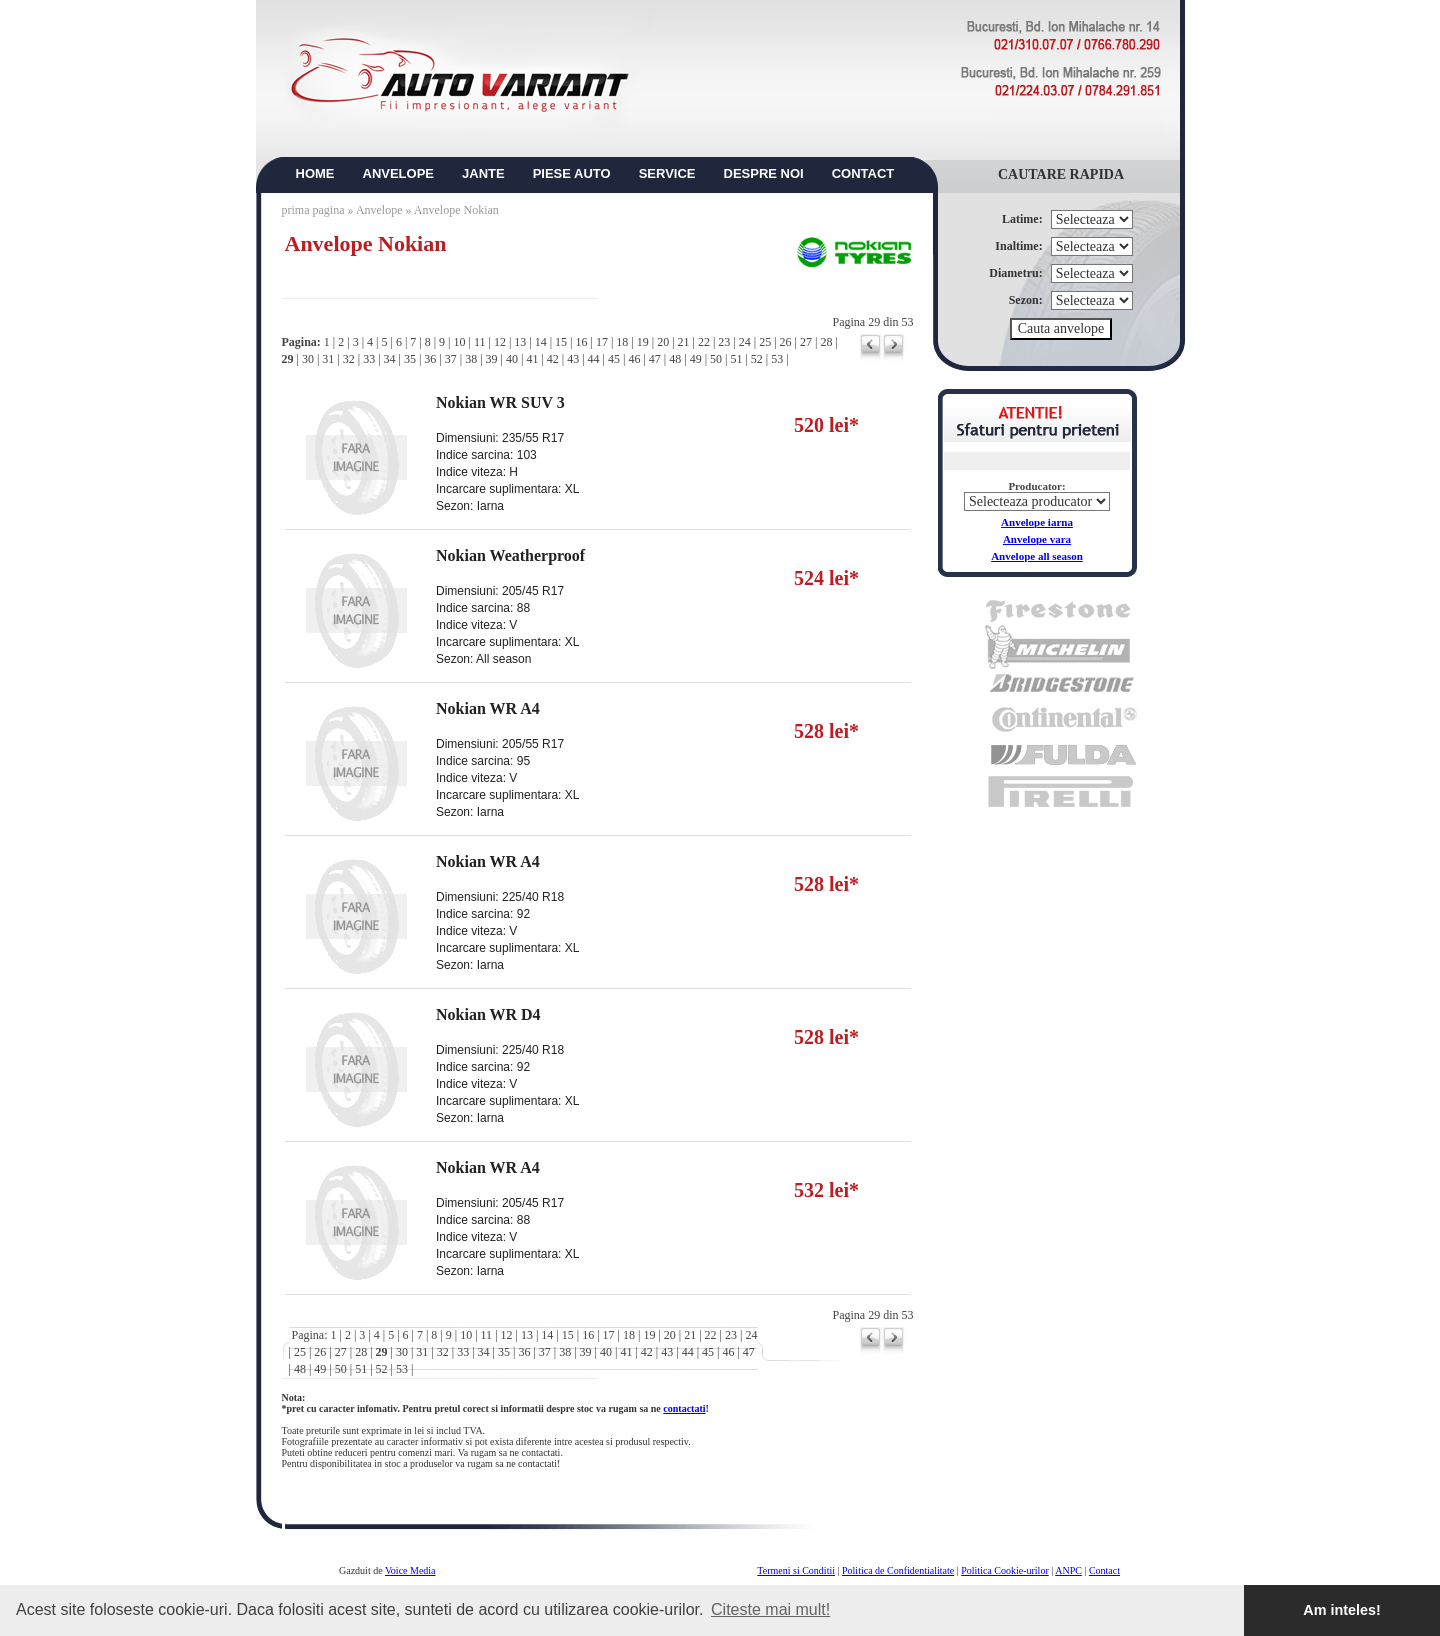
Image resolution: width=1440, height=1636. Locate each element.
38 (471, 359)
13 (520, 342)
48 (675, 359)
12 (500, 342)
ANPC (1068, 1570)
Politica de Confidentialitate (898, 1570)
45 (614, 359)
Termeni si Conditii (796, 1570)
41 (532, 359)
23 (724, 342)
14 (541, 342)
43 (573, 359)
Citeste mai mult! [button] (770, 1609)
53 (777, 359)
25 (765, 342)
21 (684, 342)
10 (460, 342)
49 (696, 359)
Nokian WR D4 (488, 1014)
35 (410, 359)
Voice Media (410, 1570)
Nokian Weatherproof (510, 555)
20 (663, 342)
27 (806, 342)
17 (602, 342)
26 (786, 342)
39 (492, 359)
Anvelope (381, 210)
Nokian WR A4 (488, 708)
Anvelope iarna (1037, 522)
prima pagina (313, 210)
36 (430, 359)
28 (826, 342)
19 (643, 342)
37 (451, 359)
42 (553, 359)
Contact (1104, 1570)
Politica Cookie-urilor (1005, 1570)
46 (634, 359)
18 (622, 342)
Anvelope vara (1037, 539)
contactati (684, 1408)
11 (480, 342)
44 (594, 359)
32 (349, 359)
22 (704, 342)
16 (582, 342)
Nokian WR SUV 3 (500, 402)
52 (757, 359)
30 (308, 359)
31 (328, 359)
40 (512, 359)
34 (390, 359)
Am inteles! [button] (1342, 1610)
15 (561, 342)
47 (655, 359)
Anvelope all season (1037, 556)
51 (736, 359)
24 (745, 342)
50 (716, 359)
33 (369, 359)
